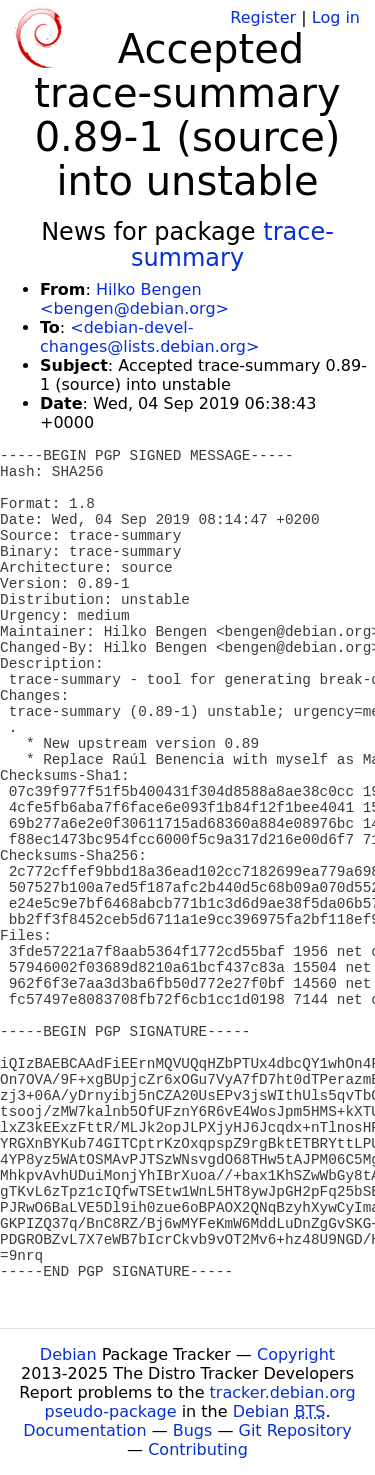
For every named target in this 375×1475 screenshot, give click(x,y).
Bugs (193, 1430)
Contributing (198, 1449)
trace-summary (232, 245)
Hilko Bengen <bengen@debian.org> (134, 299)
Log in (336, 17)
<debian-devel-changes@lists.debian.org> (149, 337)
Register (263, 17)
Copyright (296, 1354)
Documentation (84, 1430)
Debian (68, 1354)
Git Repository (295, 1430)
